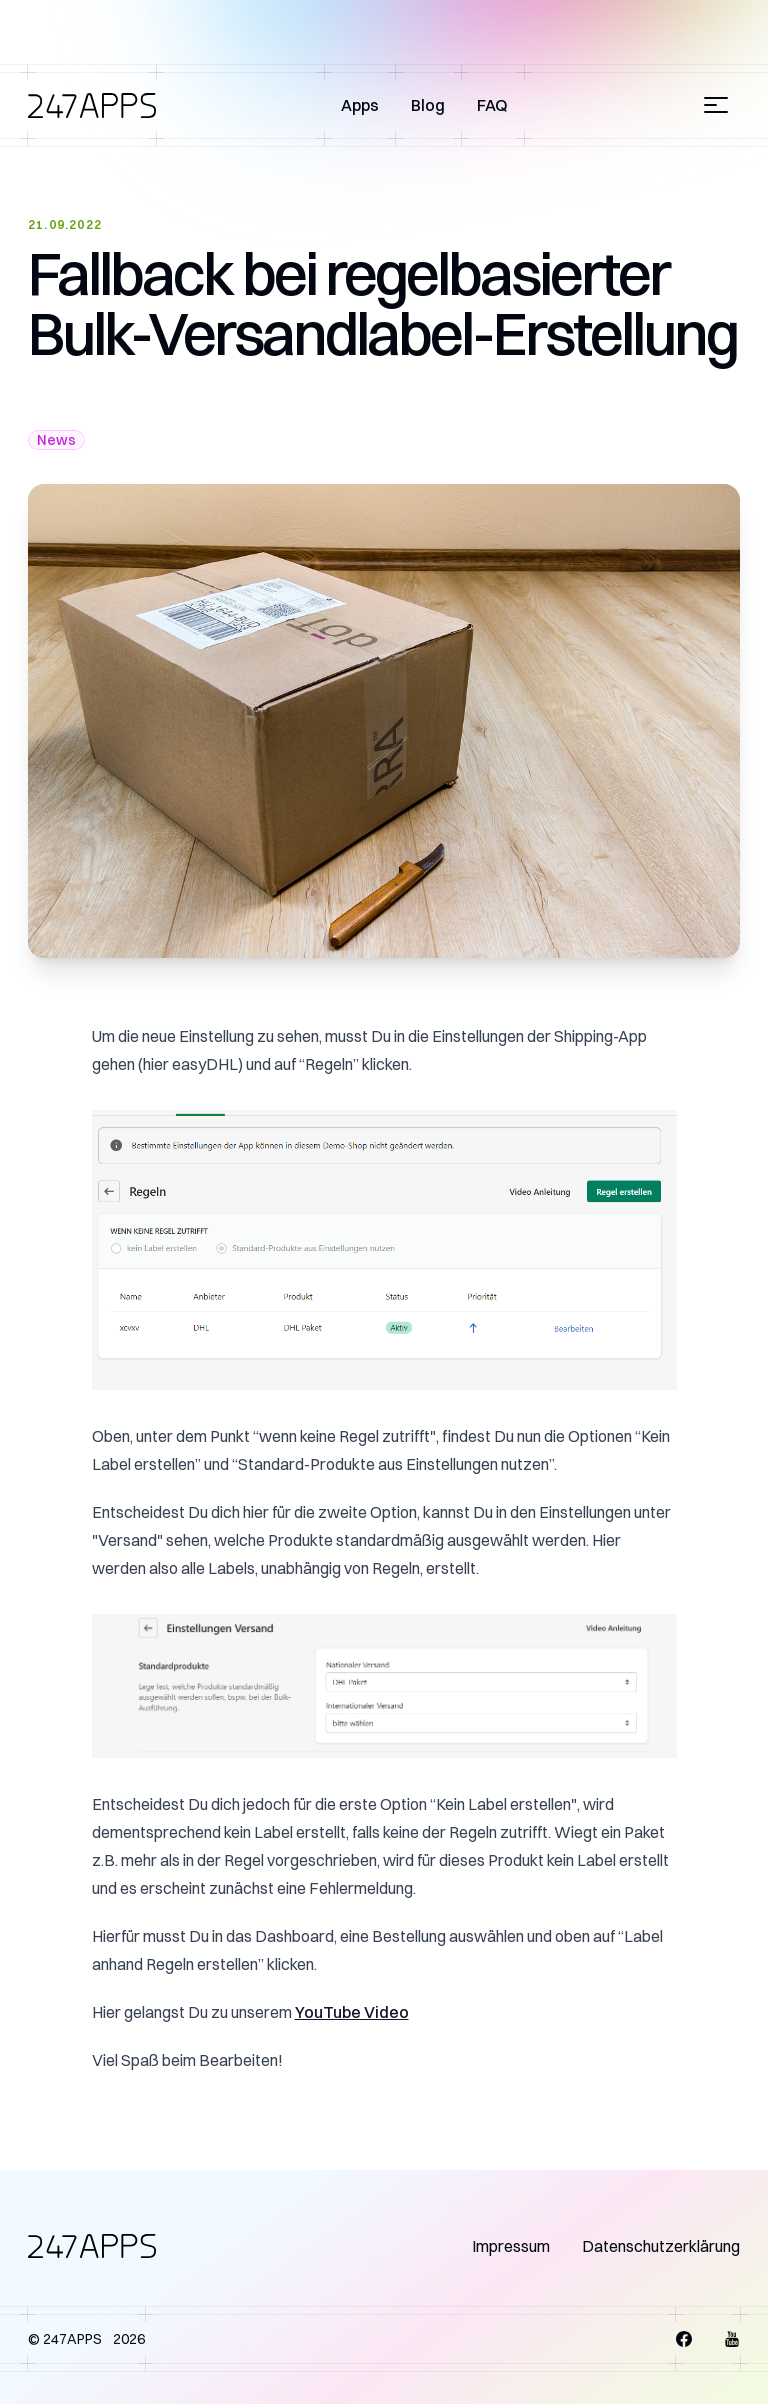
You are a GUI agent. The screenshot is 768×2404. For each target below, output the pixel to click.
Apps (360, 105)
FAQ (492, 105)
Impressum (511, 2246)
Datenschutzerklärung (661, 2246)
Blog (428, 105)
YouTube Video (352, 2012)
